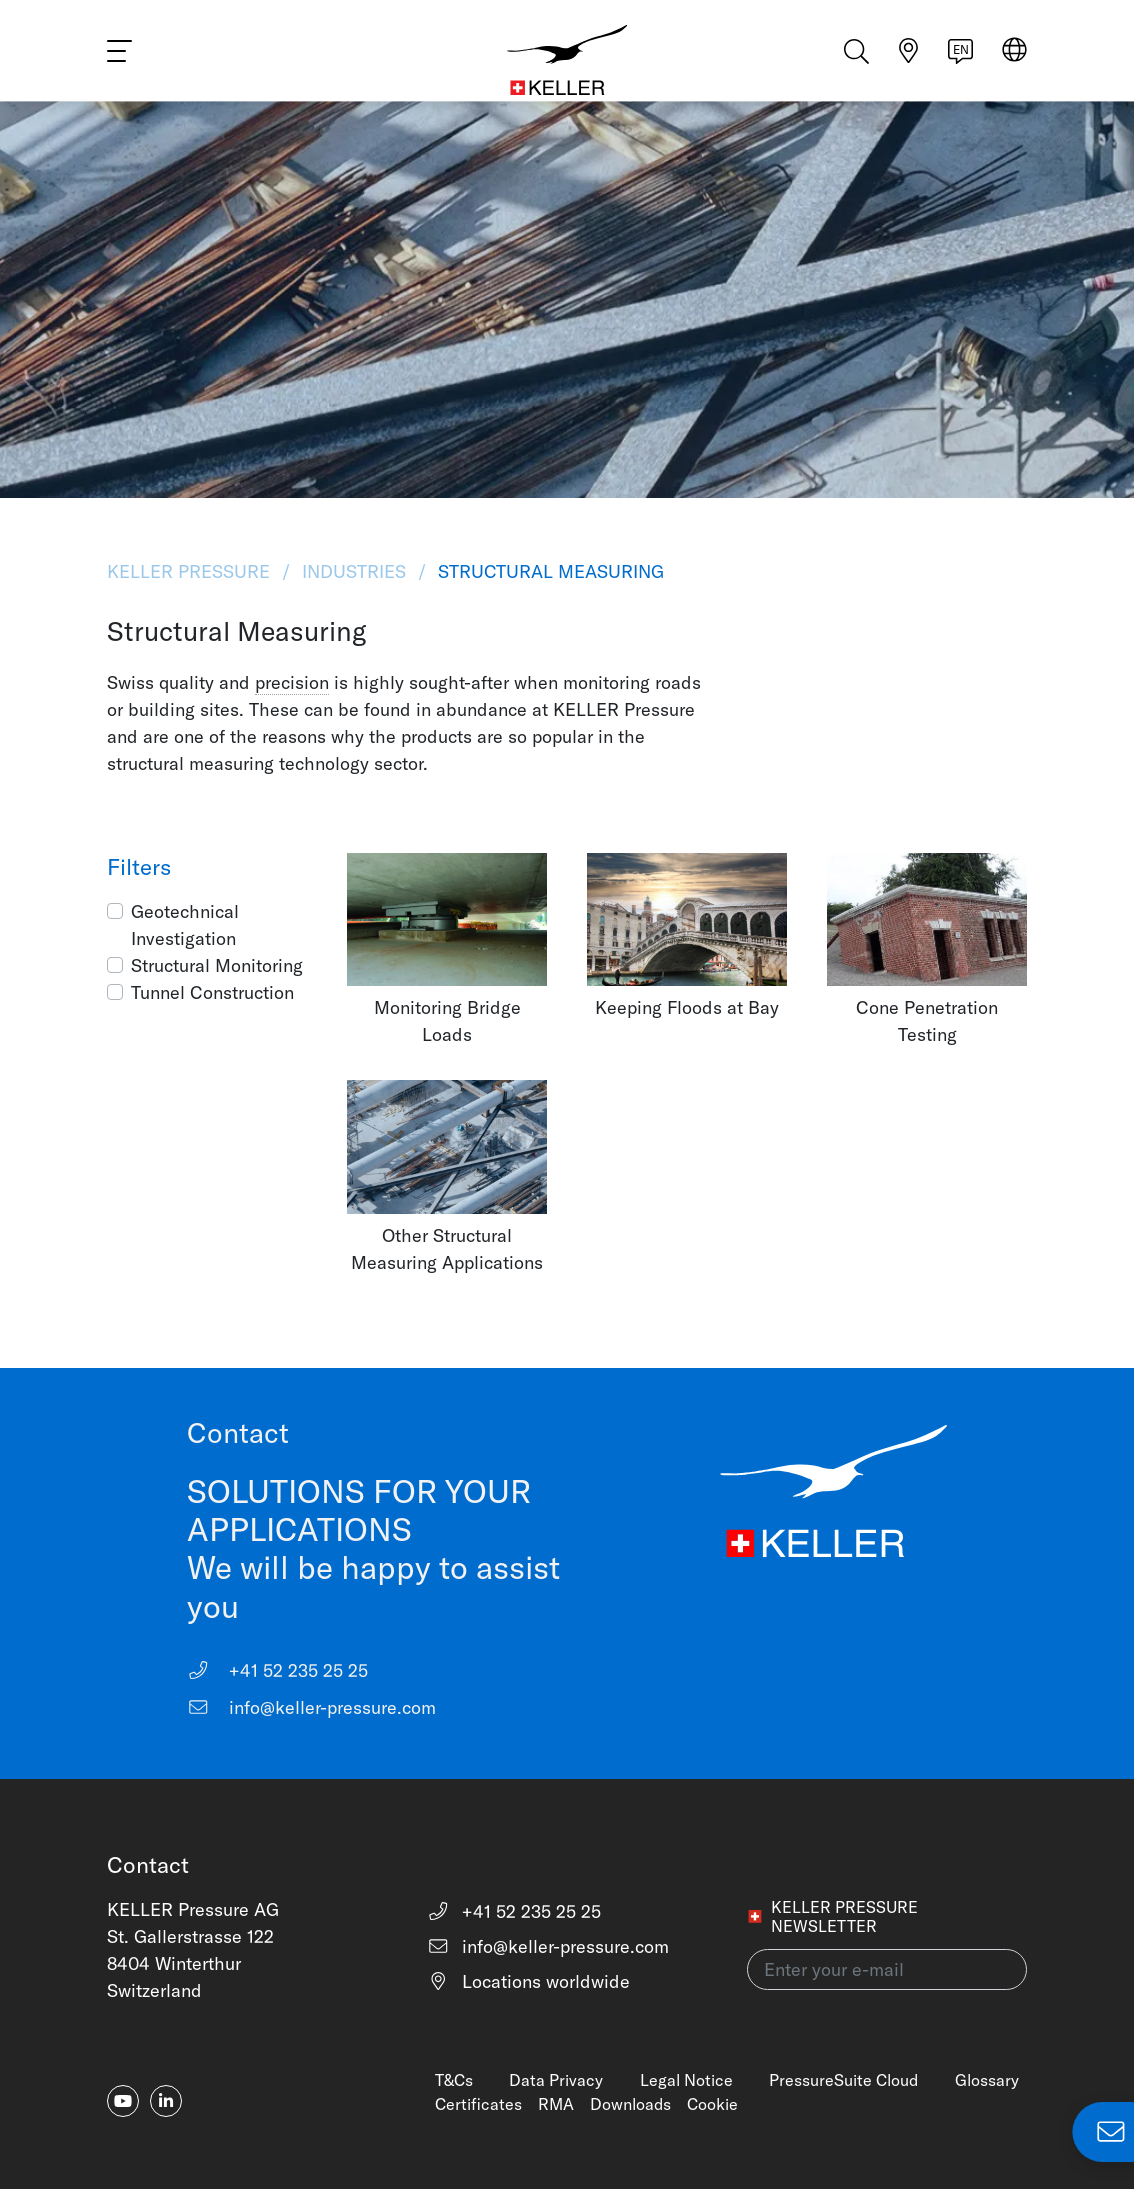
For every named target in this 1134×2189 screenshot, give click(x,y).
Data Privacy (556, 2080)
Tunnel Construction (212, 992)
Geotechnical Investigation (185, 925)
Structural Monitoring (217, 965)
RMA (556, 2104)
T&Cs (454, 2080)
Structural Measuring (548, 571)
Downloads (630, 2104)
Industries (354, 571)
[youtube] (123, 2101)
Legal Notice (686, 2080)
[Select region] (1014, 61)
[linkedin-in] (166, 2101)
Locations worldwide (529, 1981)
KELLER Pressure (191, 571)
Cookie (712, 2104)
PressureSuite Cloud (843, 2080)
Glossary (987, 2080)
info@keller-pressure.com (312, 1707)
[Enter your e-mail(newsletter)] (887, 1969)
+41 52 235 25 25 (278, 1670)
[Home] (567, 60)
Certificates (478, 2104)
